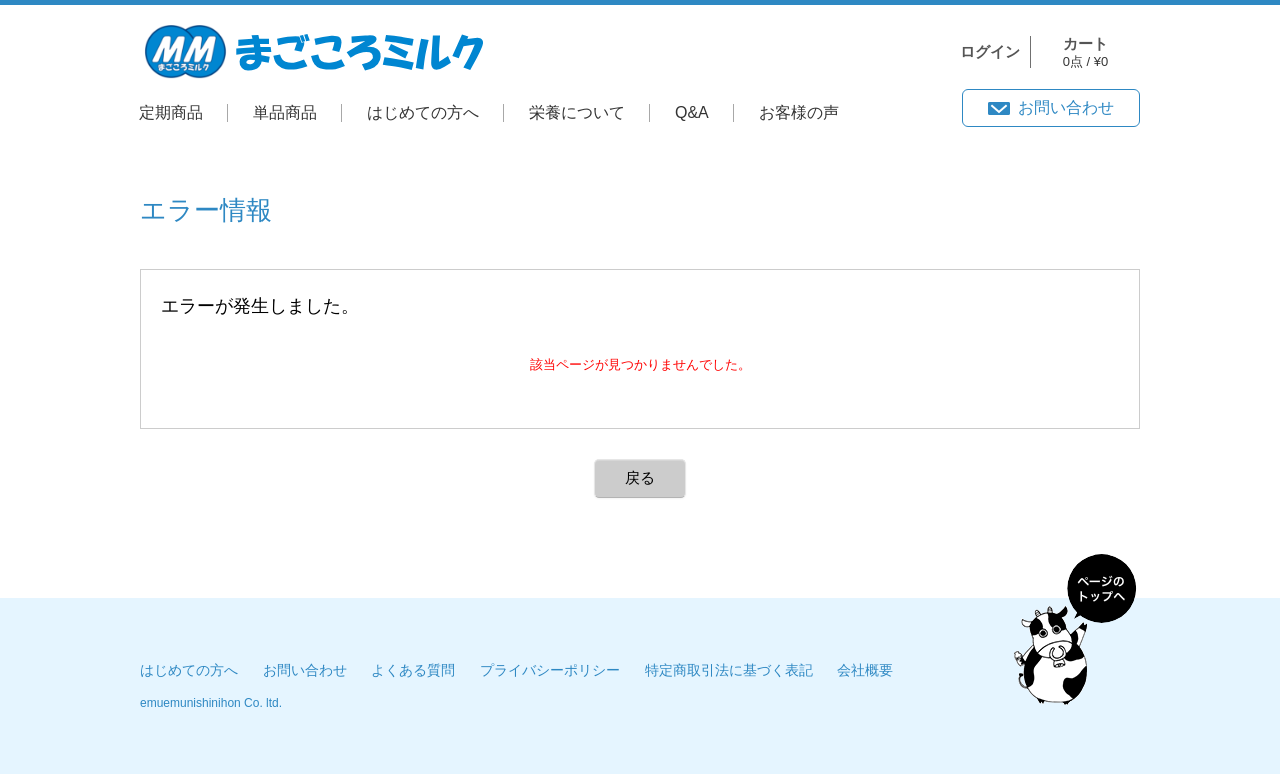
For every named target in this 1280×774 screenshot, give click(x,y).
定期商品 (171, 112)
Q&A (692, 112)
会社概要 (865, 670)
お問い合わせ (1066, 107)
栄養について (577, 112)
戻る (640, 477)
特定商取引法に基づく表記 (729, 670)
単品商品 (285, 112)
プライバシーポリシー (550, 670)
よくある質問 (413, 670)
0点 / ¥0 (1085, 52)
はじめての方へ (423, 112)
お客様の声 (799, 112)
